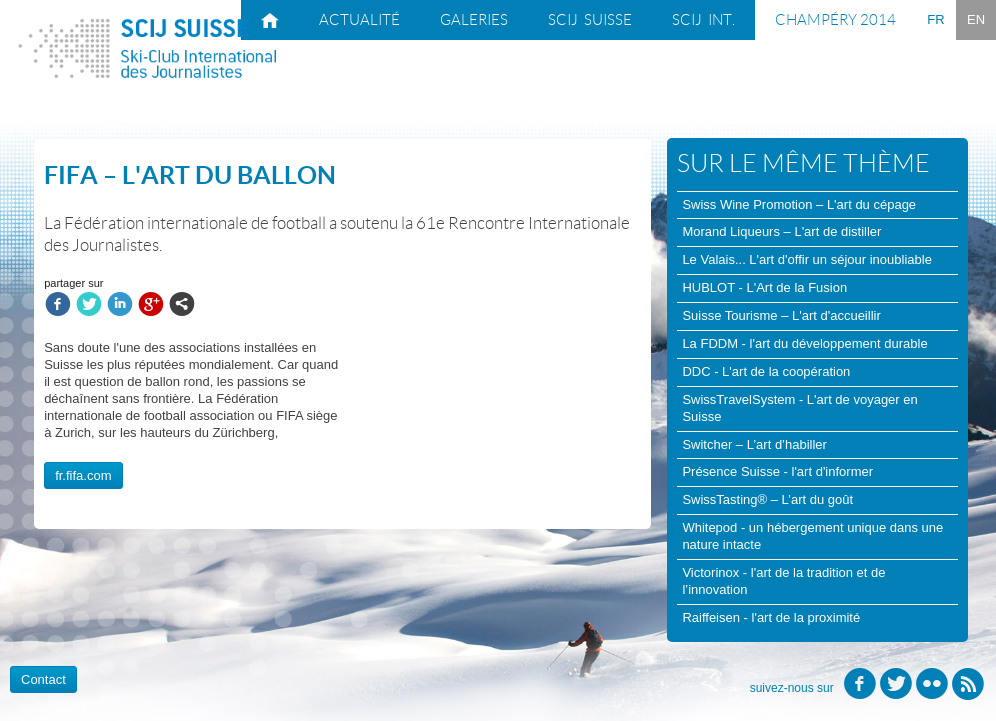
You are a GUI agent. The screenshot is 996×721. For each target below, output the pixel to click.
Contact (43, 679)
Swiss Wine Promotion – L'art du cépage (799, 204)
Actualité (359, 20)
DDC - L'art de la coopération (766, 371)
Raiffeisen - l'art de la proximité (771, 617)
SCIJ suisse (590, 20)
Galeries (474, 20)
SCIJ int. (703, 20)
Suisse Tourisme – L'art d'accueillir (781, 315)
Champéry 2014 (835, 20)
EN (976, 19)
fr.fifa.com (83, 475)
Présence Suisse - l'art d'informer (777, 471)
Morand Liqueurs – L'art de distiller (781, 231)
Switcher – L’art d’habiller (754, 444)
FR (935, 19)
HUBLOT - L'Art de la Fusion (764, 287)
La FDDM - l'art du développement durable (804, 343)
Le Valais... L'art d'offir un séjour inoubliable (806, 259)
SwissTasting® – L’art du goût (767, 499)
